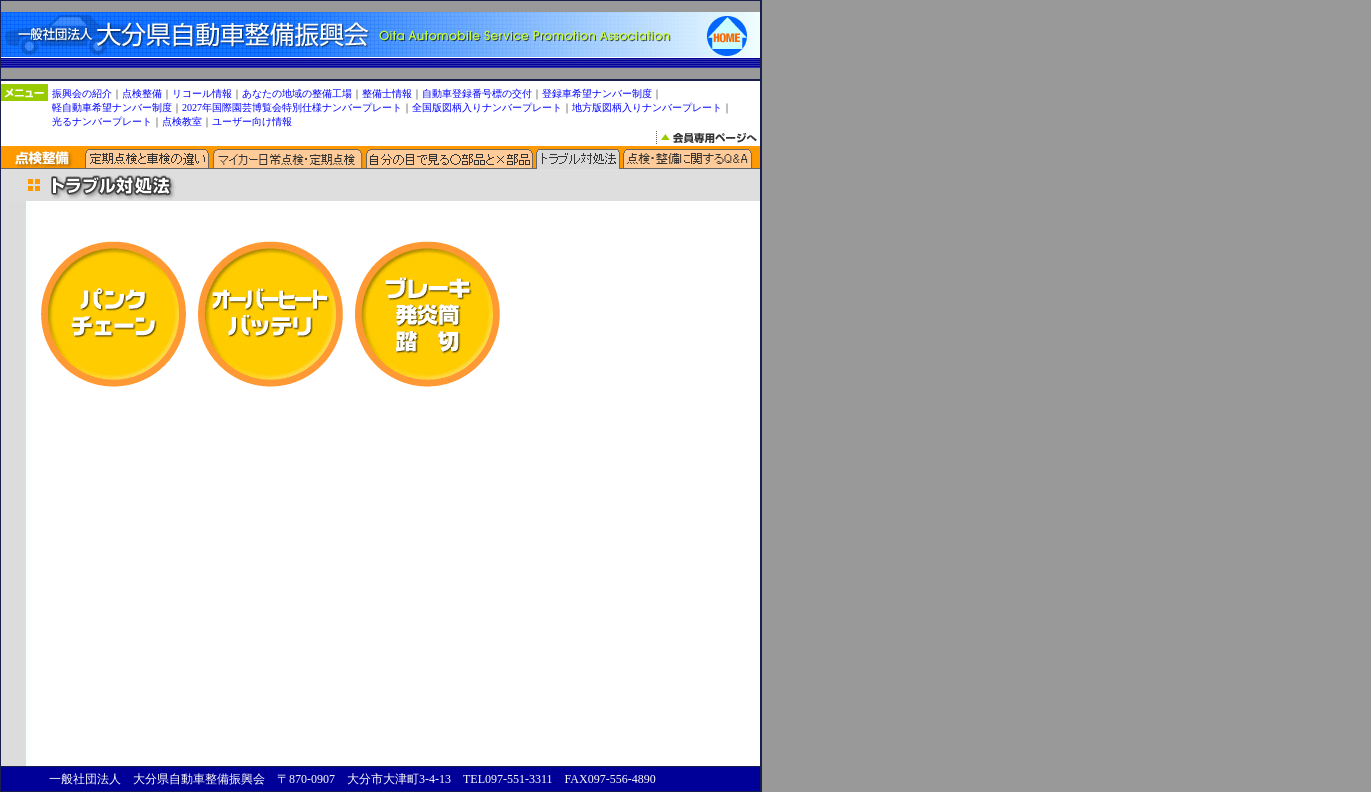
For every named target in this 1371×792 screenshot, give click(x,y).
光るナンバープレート (102, 113)
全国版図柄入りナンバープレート (487, 99)
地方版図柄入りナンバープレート (647, 99)
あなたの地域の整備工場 (297, 85)
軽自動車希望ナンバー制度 (112, 99)
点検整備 (142, 85)
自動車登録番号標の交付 (477, 85)
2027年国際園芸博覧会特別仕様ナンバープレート (292, 99)
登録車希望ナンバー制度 (597, 85)
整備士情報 (387, 85)
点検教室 (182, 113)
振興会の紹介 (82, 85)
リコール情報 (202, 85)
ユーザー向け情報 (252, 113)
